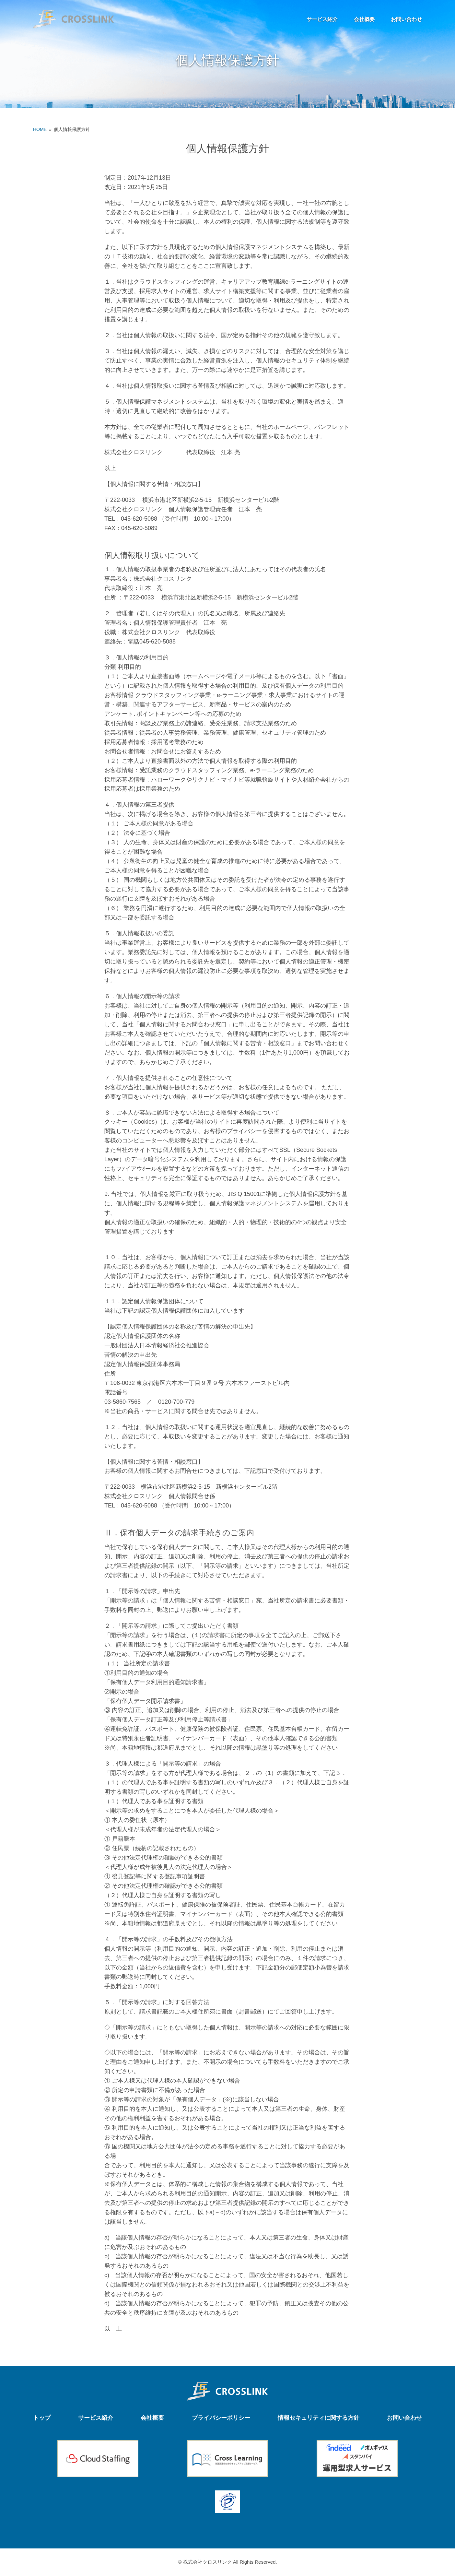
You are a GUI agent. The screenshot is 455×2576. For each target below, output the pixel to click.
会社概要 (364, 19)
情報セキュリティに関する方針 (318, 2418)
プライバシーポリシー (221, 2418)
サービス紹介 (322, 19)
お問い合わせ (406, 19)
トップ (42, 2418)
